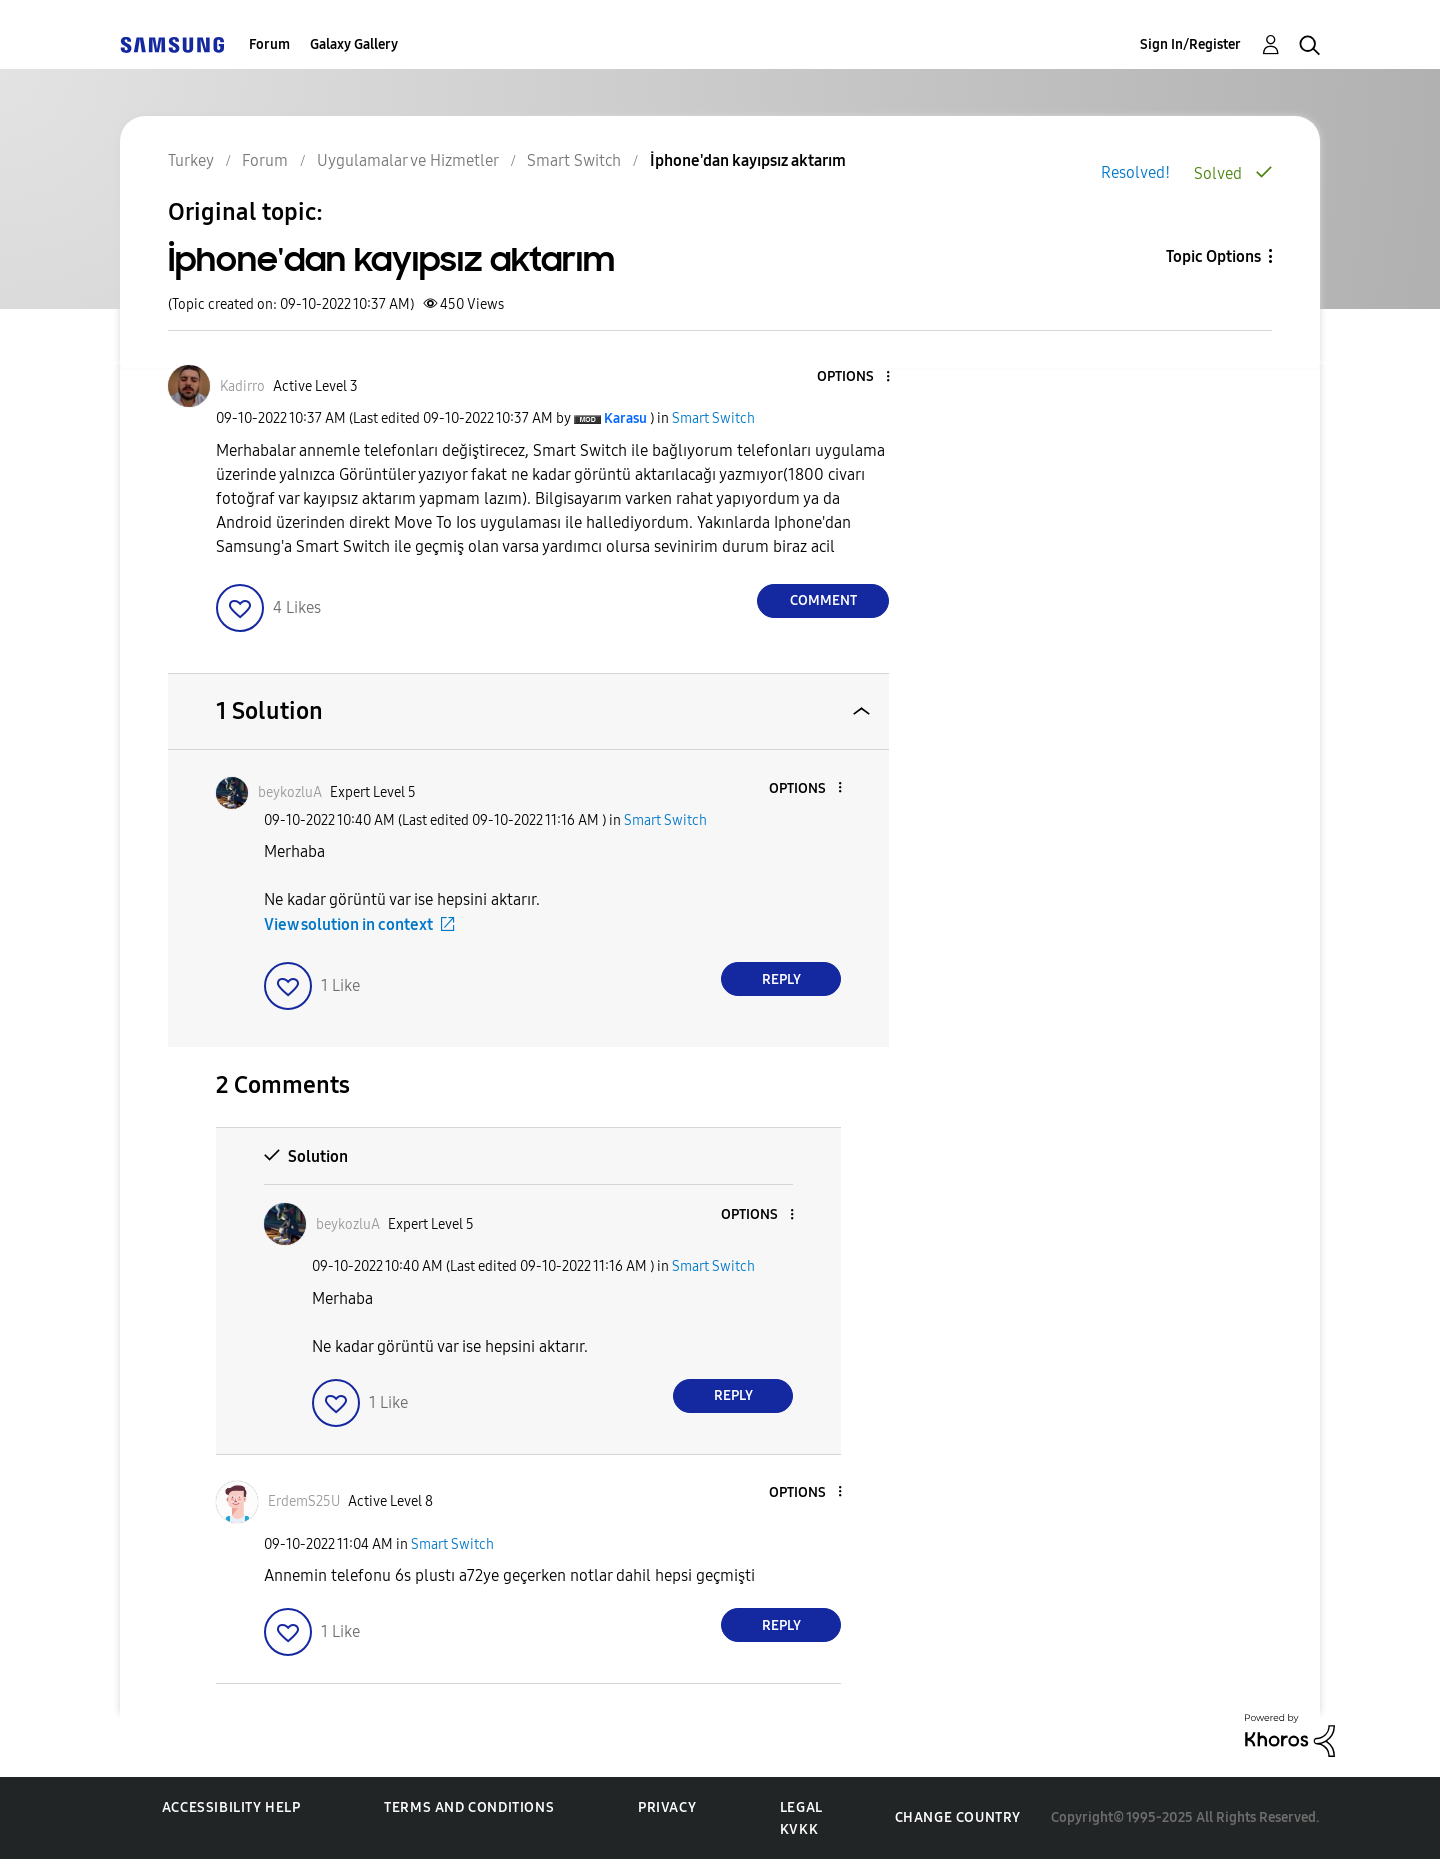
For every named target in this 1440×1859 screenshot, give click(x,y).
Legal (801, 1807)
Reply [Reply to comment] (781, 979)
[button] (855, 377)
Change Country (958, 1817)
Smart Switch (713, 418)
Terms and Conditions (469, 1807)
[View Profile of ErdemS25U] (304, 1501)
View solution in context (348, 924)
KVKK (799, 1829)
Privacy (667, 1807)
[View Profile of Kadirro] (242, 386)
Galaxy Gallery (354, 44)
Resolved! (1135, 172)
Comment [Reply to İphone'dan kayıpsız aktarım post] (823, 600)
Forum (269, 44)
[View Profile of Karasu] (625, 418)
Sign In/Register (1190, 44)
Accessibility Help (231, 1807)
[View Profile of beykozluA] (290, 792)
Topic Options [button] (1213, 256)
